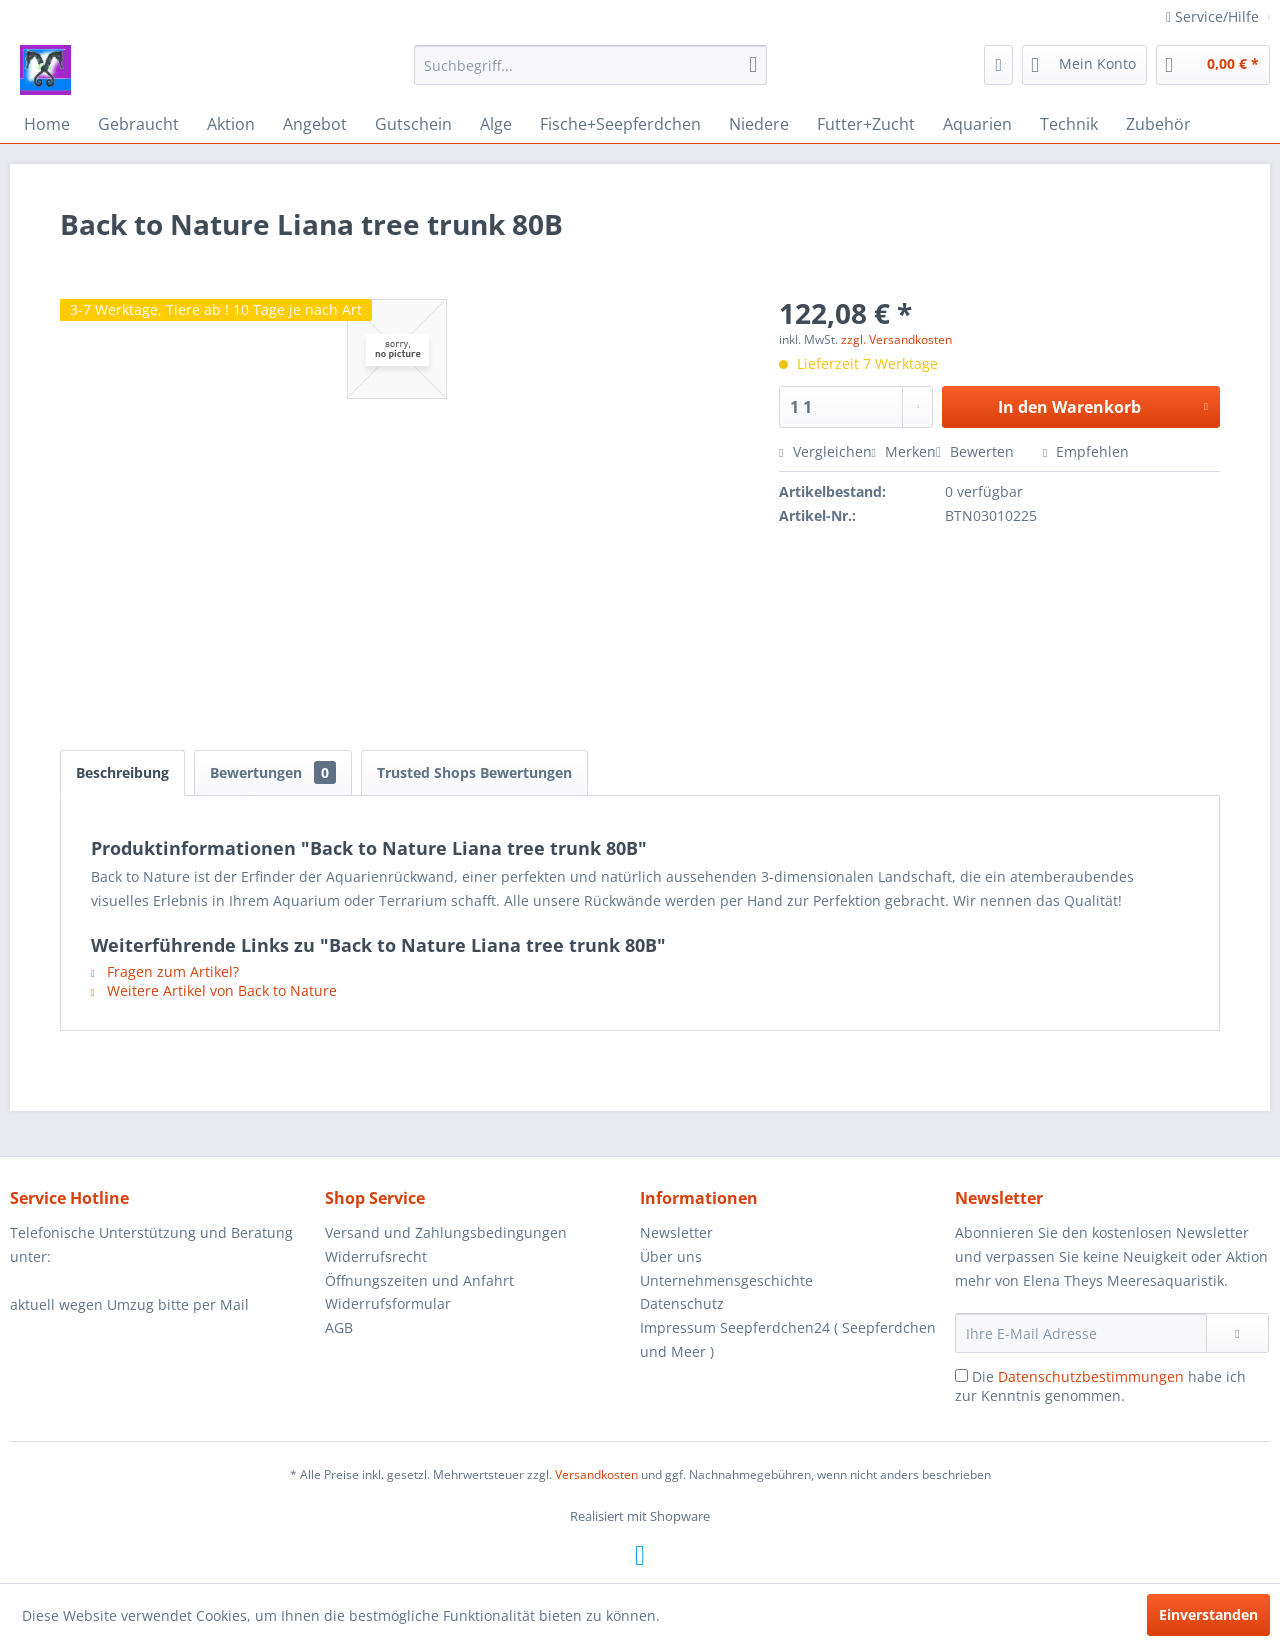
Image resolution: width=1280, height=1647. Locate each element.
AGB (339, 1327)
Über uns (671, 1256)
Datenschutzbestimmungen (1091, 1376)
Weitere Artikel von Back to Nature (214, 990)
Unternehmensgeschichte (726, 1280)
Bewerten (977, 451)
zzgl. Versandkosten (896, 339)
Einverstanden (1208, 1614)
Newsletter (676, 1232)
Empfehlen (1086, 451)
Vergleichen (825, 451)
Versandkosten (596, 1474)
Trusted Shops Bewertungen (474, 772)
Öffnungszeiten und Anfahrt (419, 1280)
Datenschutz (682, 1303)
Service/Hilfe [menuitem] (1214, 16)
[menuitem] (590, 65)
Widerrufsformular (388, 1303)
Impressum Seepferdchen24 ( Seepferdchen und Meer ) (788, 1339)
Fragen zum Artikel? (165, 971)
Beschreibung (122, 772)
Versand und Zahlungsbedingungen (446, 1232)
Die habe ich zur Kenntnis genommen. (1100, 1386)
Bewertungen (273, 772)
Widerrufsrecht (376, 1256)
